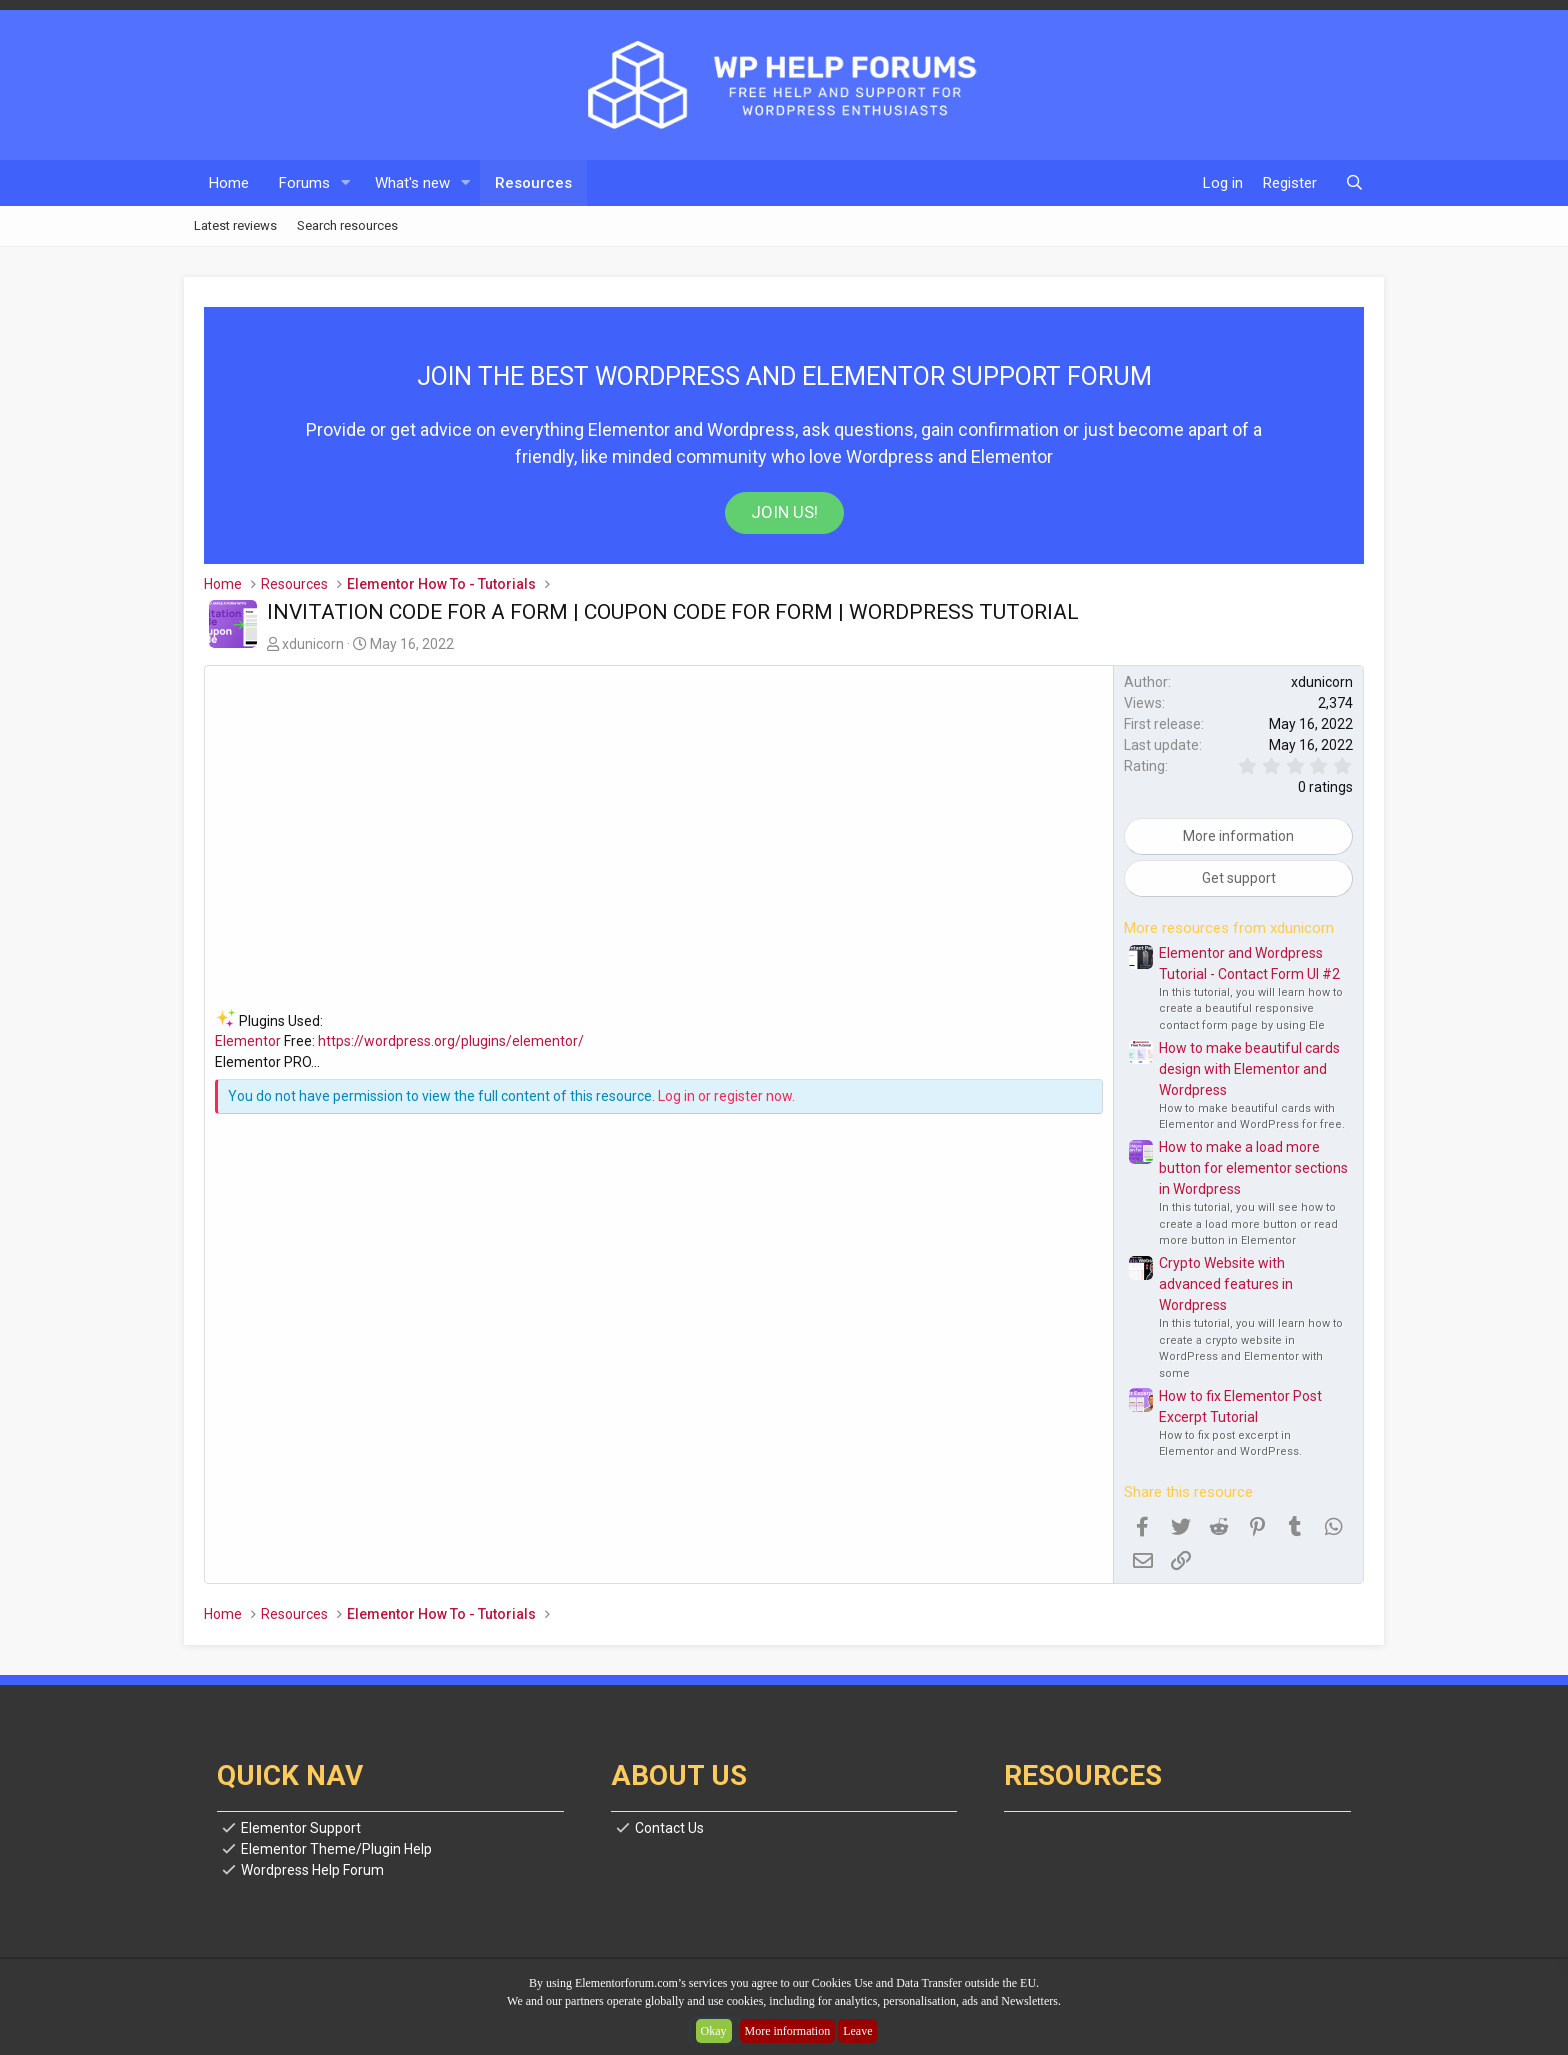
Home (229, 183)
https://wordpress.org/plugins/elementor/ (451, 1041)
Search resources (347, 225)
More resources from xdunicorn (1229, 928)
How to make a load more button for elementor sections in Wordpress (1253, 1168)
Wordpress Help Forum (312, 1870)
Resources (533, 183)
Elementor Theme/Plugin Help (336, 1849)
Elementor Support (301, 1828)
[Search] (1354, 183)
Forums (304, 183)
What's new (412, 183)
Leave (857, 2031)
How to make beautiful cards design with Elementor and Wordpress (1249, 1069)
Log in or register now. (726, 1096)
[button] (346, 183)
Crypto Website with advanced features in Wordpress (1226, 1284)
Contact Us (669, 1828)
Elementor (248, 1041)
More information (788, 2031)
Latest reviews (235, 225)
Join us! (784, 512)
